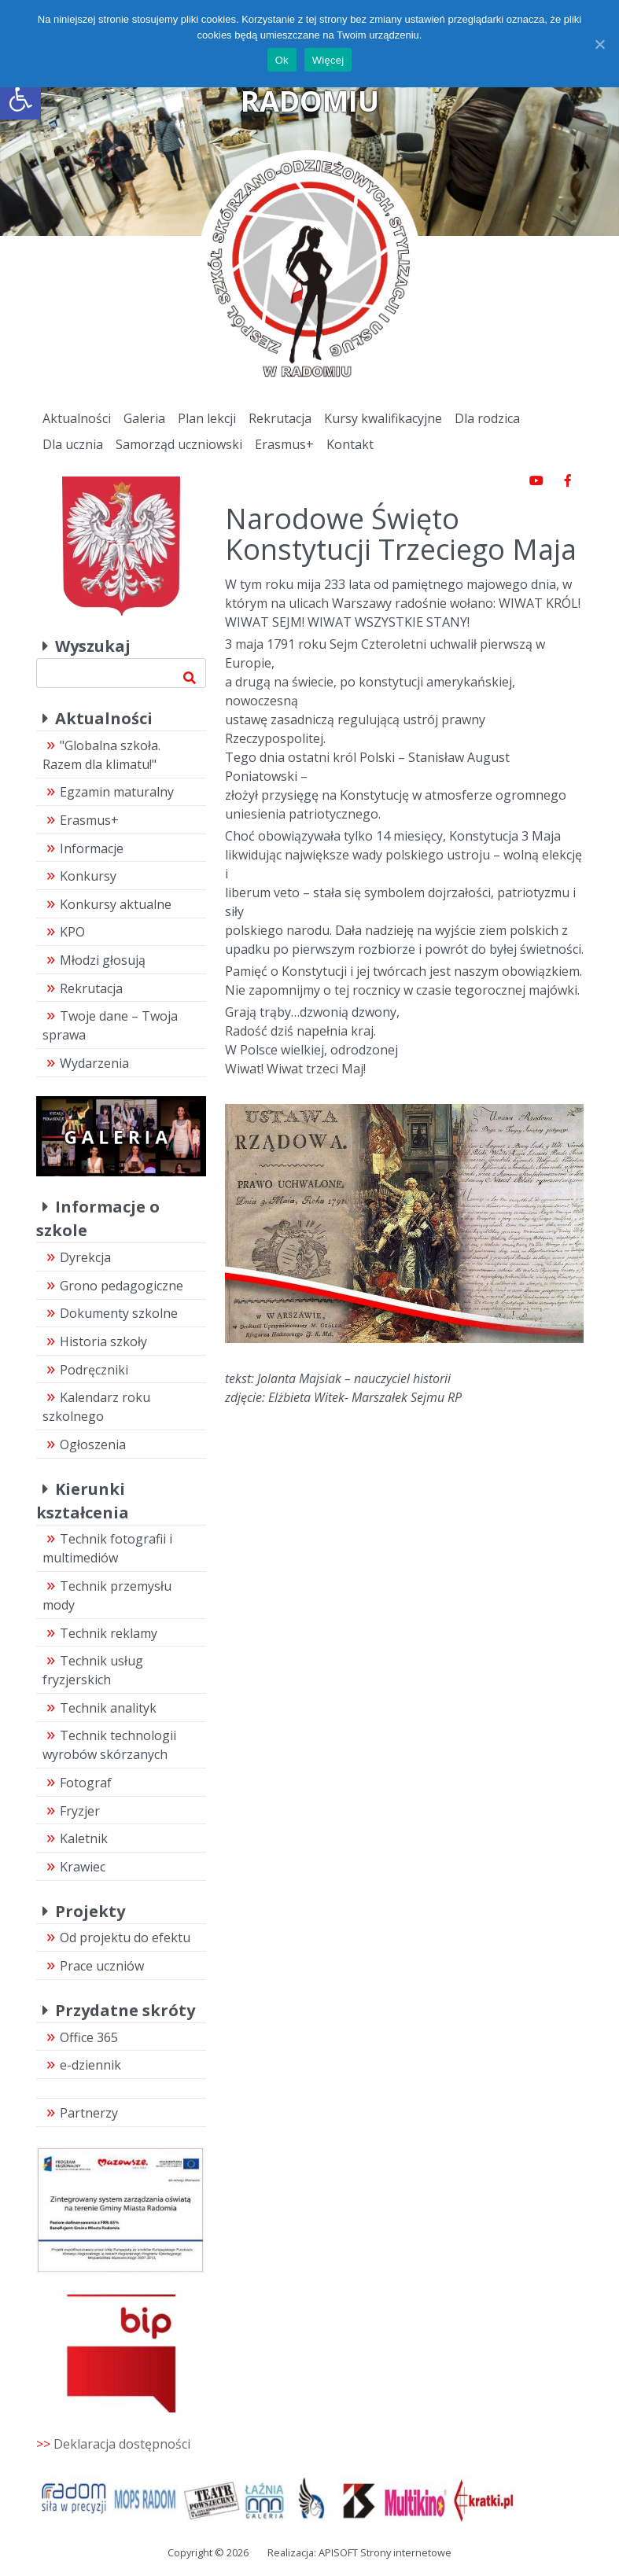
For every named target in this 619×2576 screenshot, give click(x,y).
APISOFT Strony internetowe (385, 2552)
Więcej (328, 60)
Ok (282, 60)
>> (113, 2444)
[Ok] (599, 44)
